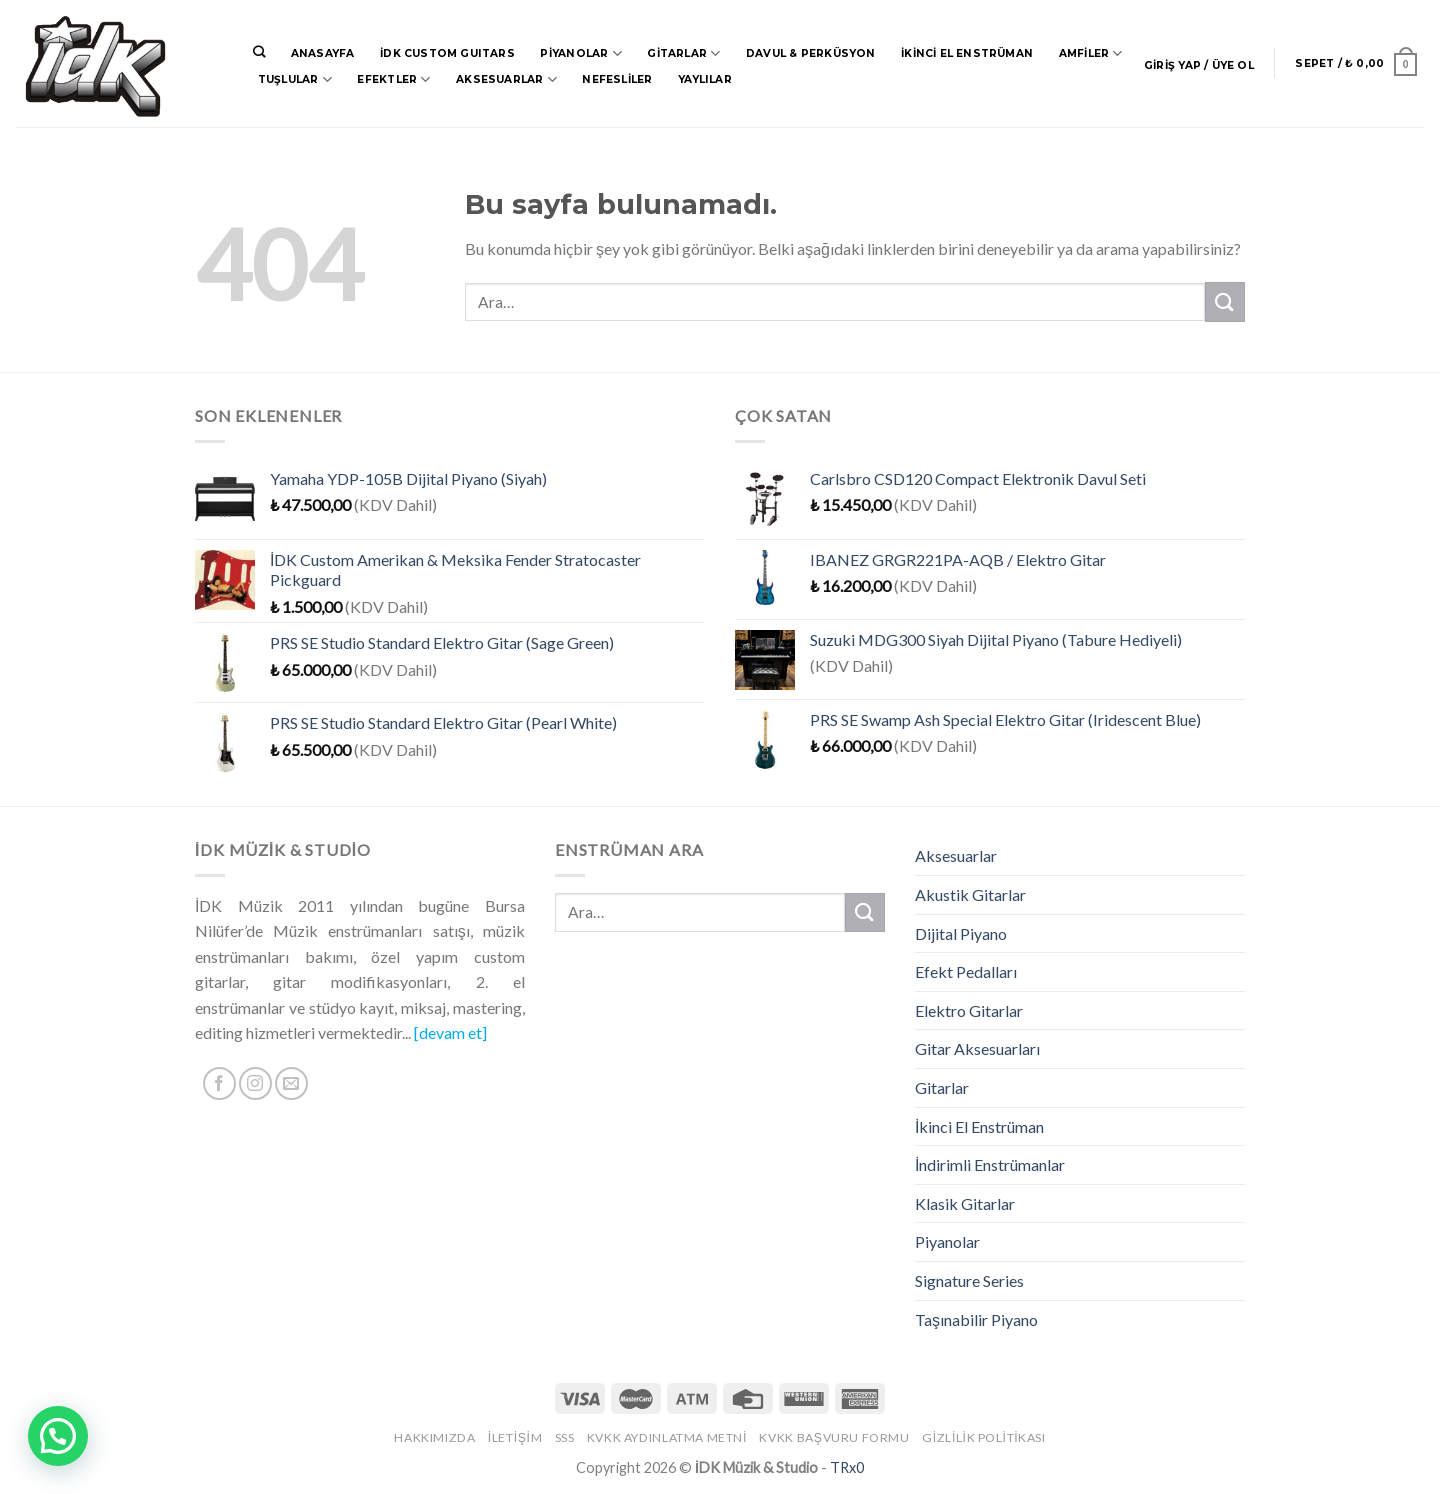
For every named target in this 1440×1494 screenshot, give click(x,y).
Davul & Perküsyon (811, 53)
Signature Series (969, 1280)
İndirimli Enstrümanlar (990, 1164)
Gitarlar (683, 53)
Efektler (393, 79)
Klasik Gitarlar (965, 1203)
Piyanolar (580, 53)
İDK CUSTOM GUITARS (447, 53)
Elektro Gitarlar (969, 1010)
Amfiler (1091, 53)
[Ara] (259, 52)
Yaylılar (705, 79)
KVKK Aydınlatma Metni (667, 1437)
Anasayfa (323, 53)
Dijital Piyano (961, 933)
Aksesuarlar (506, 79)
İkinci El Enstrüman (967, 53)
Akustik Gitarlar (970, 894)
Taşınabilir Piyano (976, 1319)
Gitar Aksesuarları (977, 1048)
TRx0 (847, 1467)
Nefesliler (617, 79)
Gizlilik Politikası (984, 1437)
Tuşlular (295, 79)
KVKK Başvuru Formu (834, 1437)
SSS (565, 1437)
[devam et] (450, 1032)
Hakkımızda (434, 1437)
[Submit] (1225, 301)
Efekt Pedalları (966, 971)
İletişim (515, 1437)
